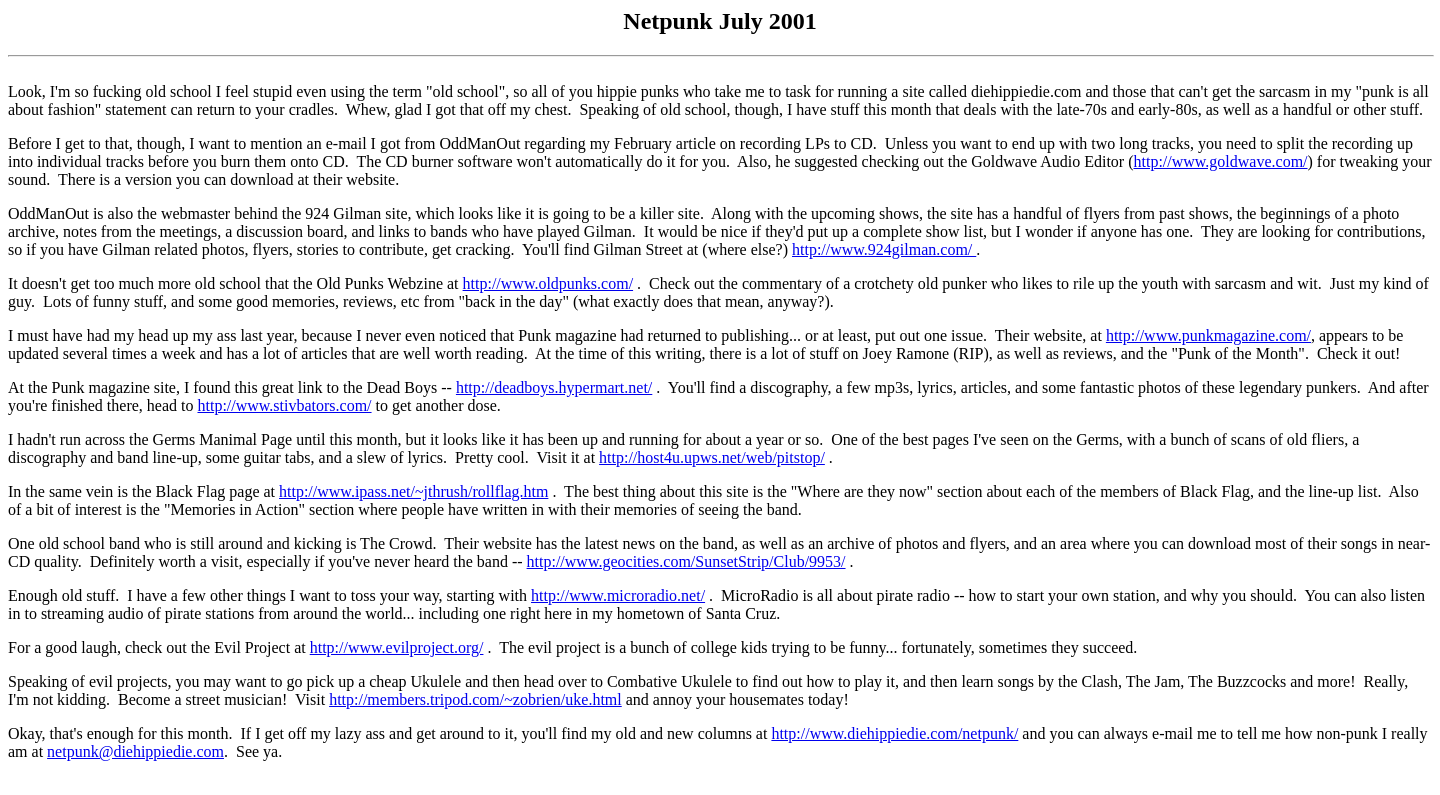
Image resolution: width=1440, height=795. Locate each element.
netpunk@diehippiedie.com (135, 751)
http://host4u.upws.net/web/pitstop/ (712, 457)
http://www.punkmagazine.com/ (1208, 335)
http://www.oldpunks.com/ (548, 283)
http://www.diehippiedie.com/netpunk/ (894, 733)
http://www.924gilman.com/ (884, 249)
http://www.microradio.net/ (618, 595)
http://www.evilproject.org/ (397, 647)
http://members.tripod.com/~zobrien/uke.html (475, 699)
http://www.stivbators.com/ (284, 405)
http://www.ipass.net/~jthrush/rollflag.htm (413, 491)
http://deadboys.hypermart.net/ (554, 387)
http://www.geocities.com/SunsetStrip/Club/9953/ (686, 561)
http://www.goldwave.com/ (1220, 161)
